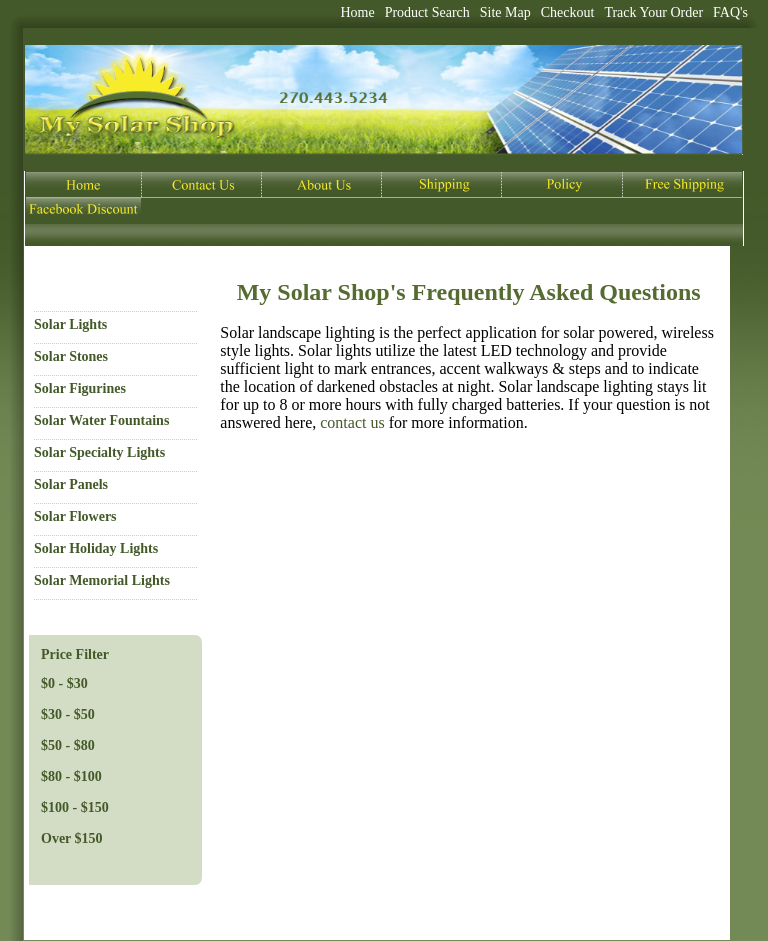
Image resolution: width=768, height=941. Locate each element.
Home (357, 12)
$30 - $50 (68, 714)
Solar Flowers (75, 516)
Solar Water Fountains (101, 420)
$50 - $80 (68, 745)
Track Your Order (653, 12)
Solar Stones (71, 356)
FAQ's (730, 12)
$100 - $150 (75, 807)
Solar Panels (71, 484)
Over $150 (72, 838)
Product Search (427, 12)
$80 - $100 (71, 776)
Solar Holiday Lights (96, 548)
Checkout (568, 12)
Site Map (505, 12)
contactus (352, 422)
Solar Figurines (80, 388)
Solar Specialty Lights (99, 452)
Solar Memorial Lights (102, 580)
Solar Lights (70, 324)
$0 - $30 (64, 683)
